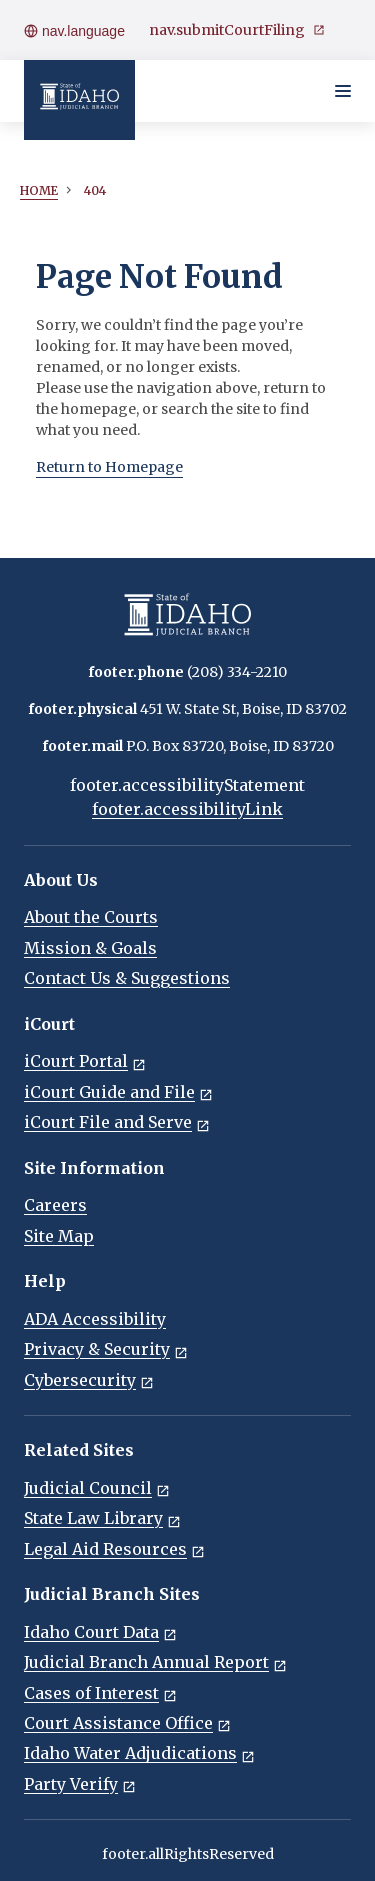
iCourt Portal (85, 1061)
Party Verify (80, 1784)
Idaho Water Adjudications (139, 1753)
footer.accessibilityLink (187, 809)
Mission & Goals (90, 948)
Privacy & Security (106, 1349)
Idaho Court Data (100, 1632)
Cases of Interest (100, 1693)
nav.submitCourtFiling (237, 30)
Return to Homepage (109, 467)
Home (39, 190)
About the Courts (91, 917)
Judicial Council (97, 1488)
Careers (55, 1205)
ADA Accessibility (95, 1319)
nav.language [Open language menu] (74, 31)
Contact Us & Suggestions (127, 978)
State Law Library (102, 1518)
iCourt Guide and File (118, 1092)
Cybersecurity (89, 1380)
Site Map (59, 1236)
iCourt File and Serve (117, 1122)
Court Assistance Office (127, 1723)
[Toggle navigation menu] (343, 91)
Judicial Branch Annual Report (155, 1662)
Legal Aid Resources (114, 1549)
